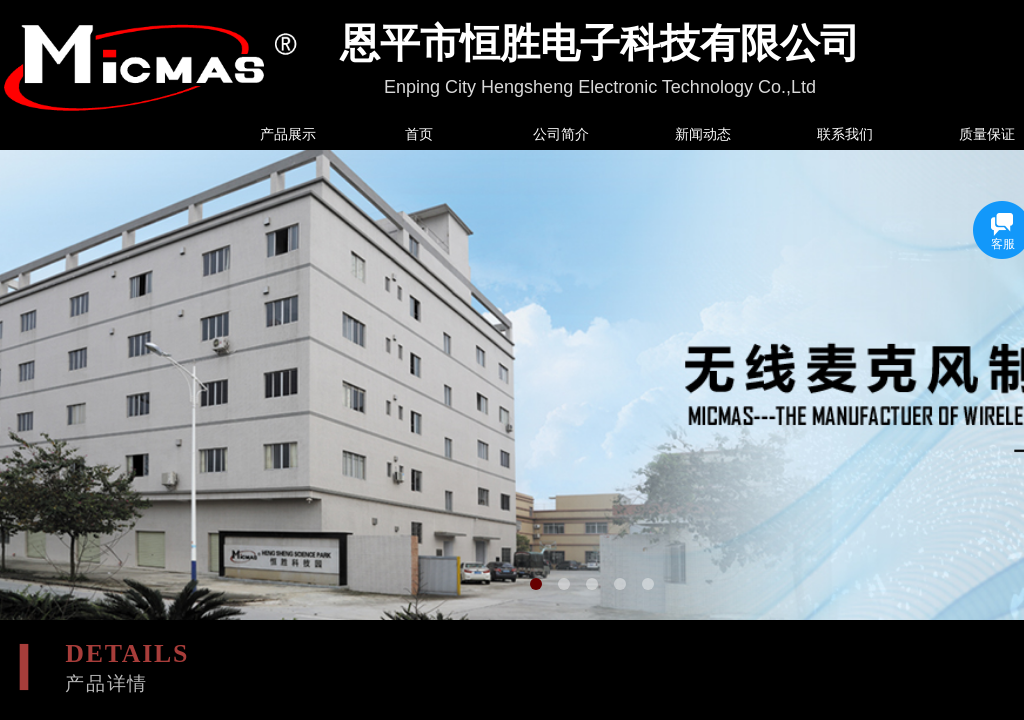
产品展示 (288, 134)
